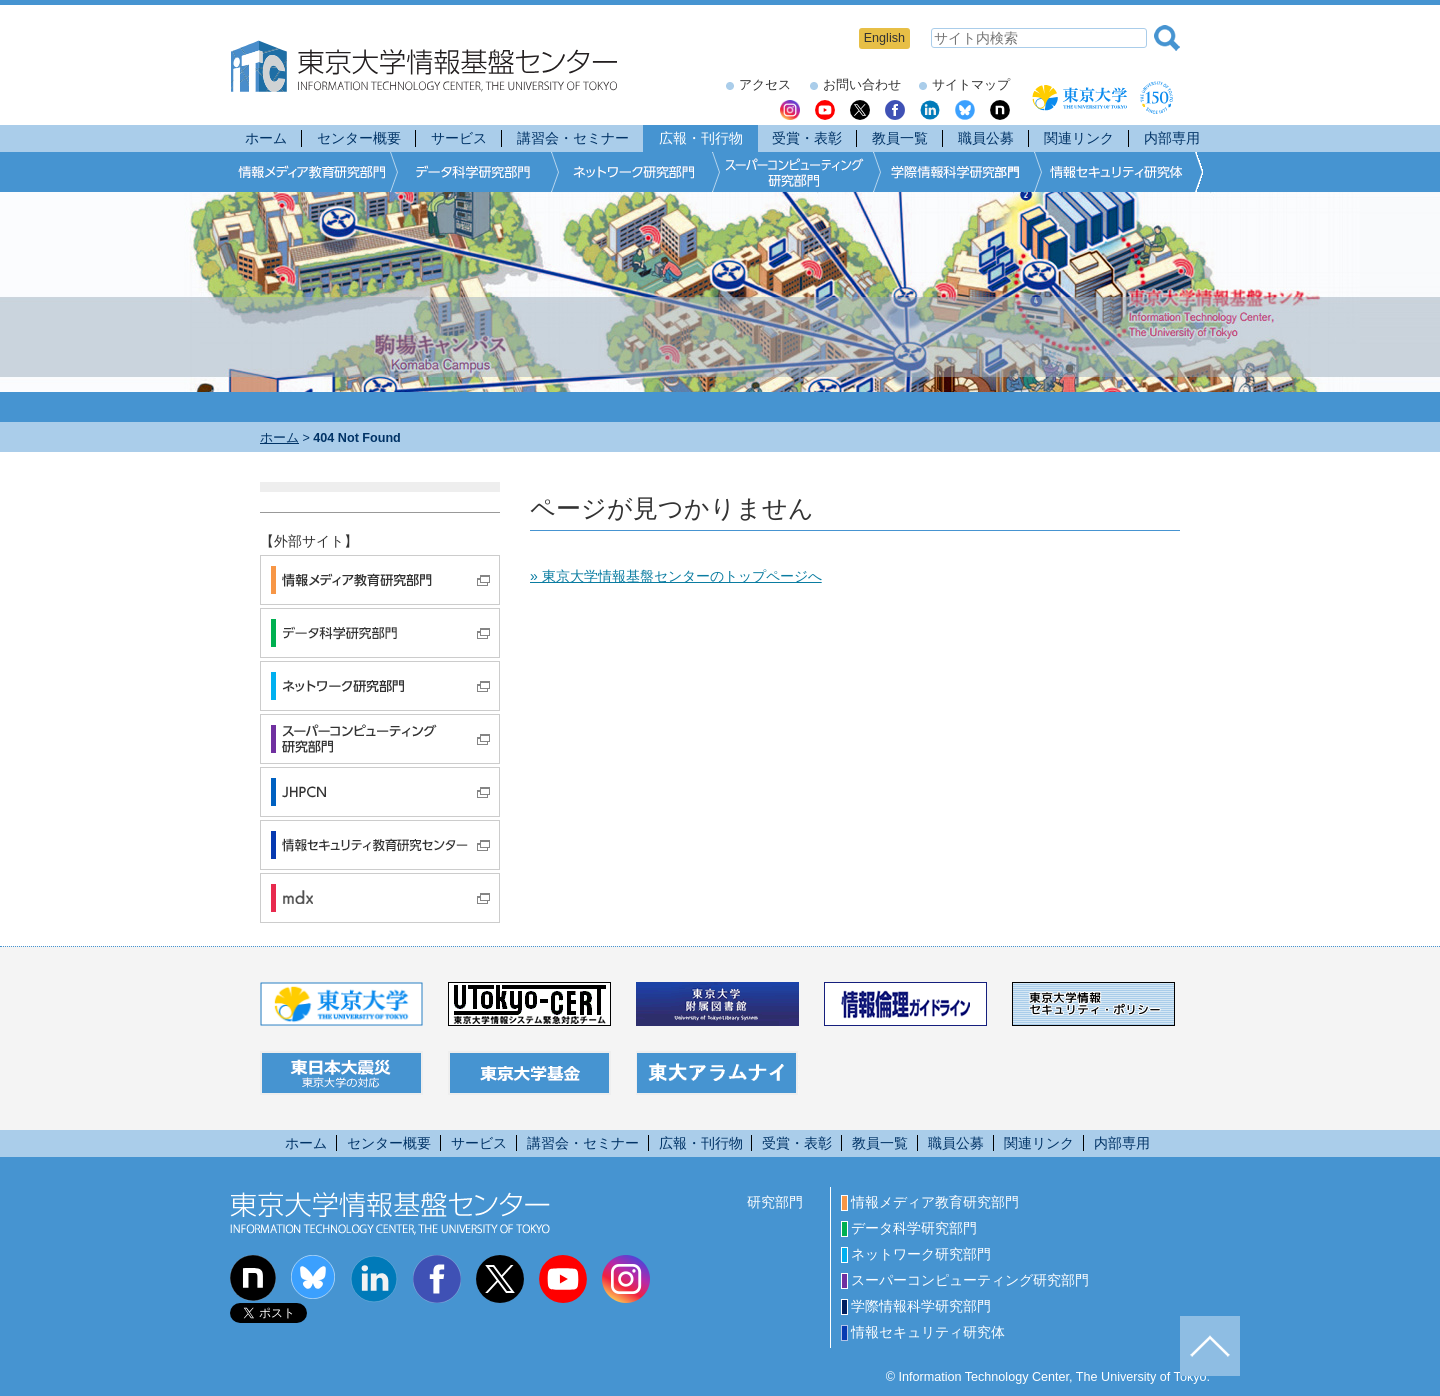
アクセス (765, 85)
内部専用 (1172, 138)
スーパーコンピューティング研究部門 (965, 1280)
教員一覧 (900, 138)
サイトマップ (971, 85)
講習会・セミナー (573, 138)
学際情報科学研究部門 (916, 1306)
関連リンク (1079, 138)
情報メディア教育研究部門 (930, 1202)
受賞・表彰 (807, 138)
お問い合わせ (862, 85)
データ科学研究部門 (909, 1228)
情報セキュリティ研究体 (923, 1332)
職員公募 (986, 138)
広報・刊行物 (701, 138)
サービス (459, 138)
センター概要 (359, 138)
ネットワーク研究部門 (916, 1254)
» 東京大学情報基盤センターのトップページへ (676, 576)
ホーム (266, 138)
